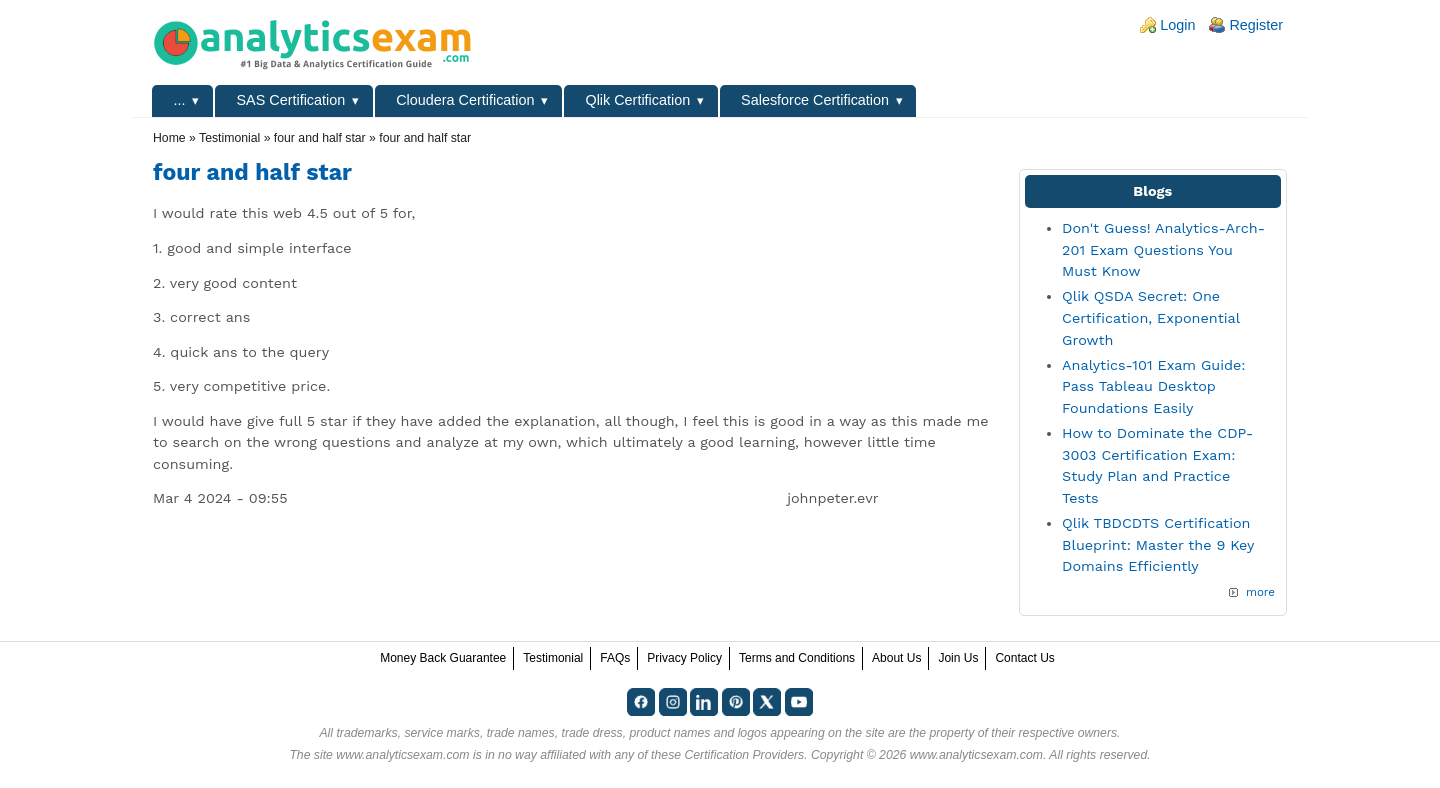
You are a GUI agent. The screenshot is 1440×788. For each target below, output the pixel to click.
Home (169, 138)
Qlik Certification (637, 100)
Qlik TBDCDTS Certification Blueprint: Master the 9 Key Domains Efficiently (1158, 544)
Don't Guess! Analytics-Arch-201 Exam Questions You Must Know (1163, 249)
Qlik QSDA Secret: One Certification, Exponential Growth (1150, 317)
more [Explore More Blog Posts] (1260, 592)
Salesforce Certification (815, 100)
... (180, 100)
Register (1256, 25)
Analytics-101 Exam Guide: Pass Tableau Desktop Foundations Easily (1154, 386)
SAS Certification (290, 100)
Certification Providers (744, 755)
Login (1177, 25)
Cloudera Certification (465, 100)
